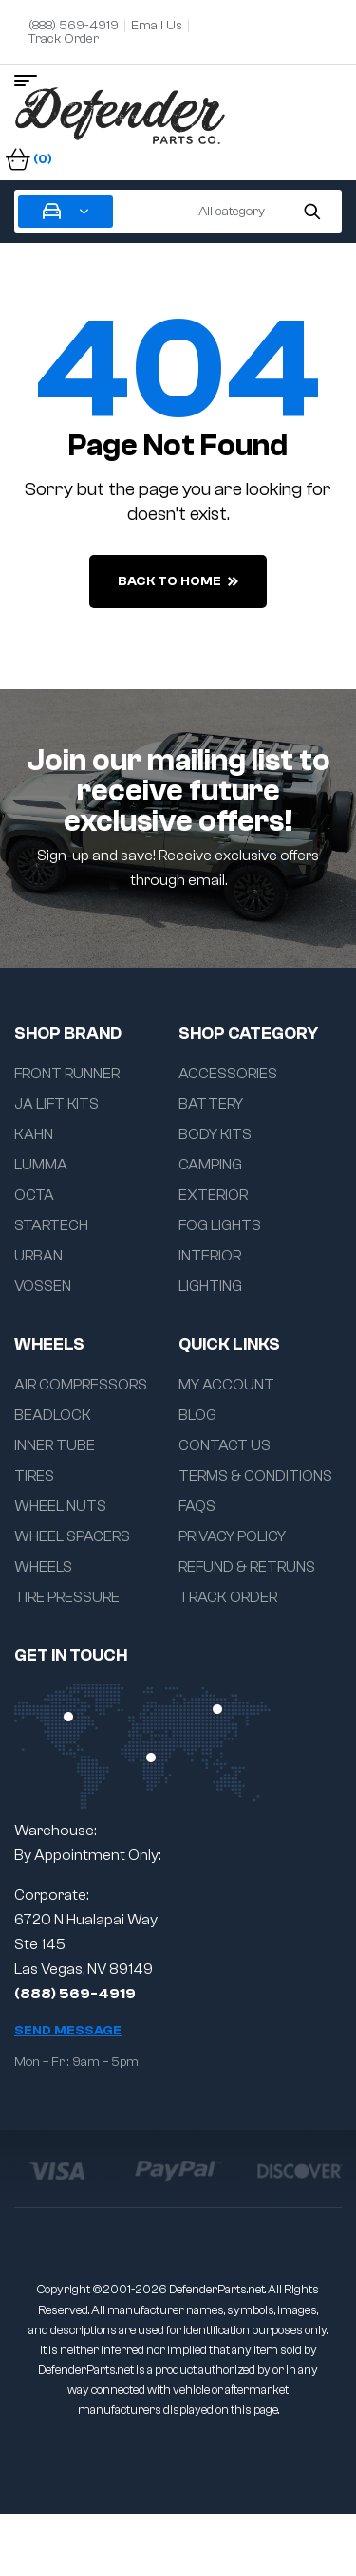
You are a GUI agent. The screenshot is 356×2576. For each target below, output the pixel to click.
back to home (178, 581)
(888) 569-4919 (75, 1993)
